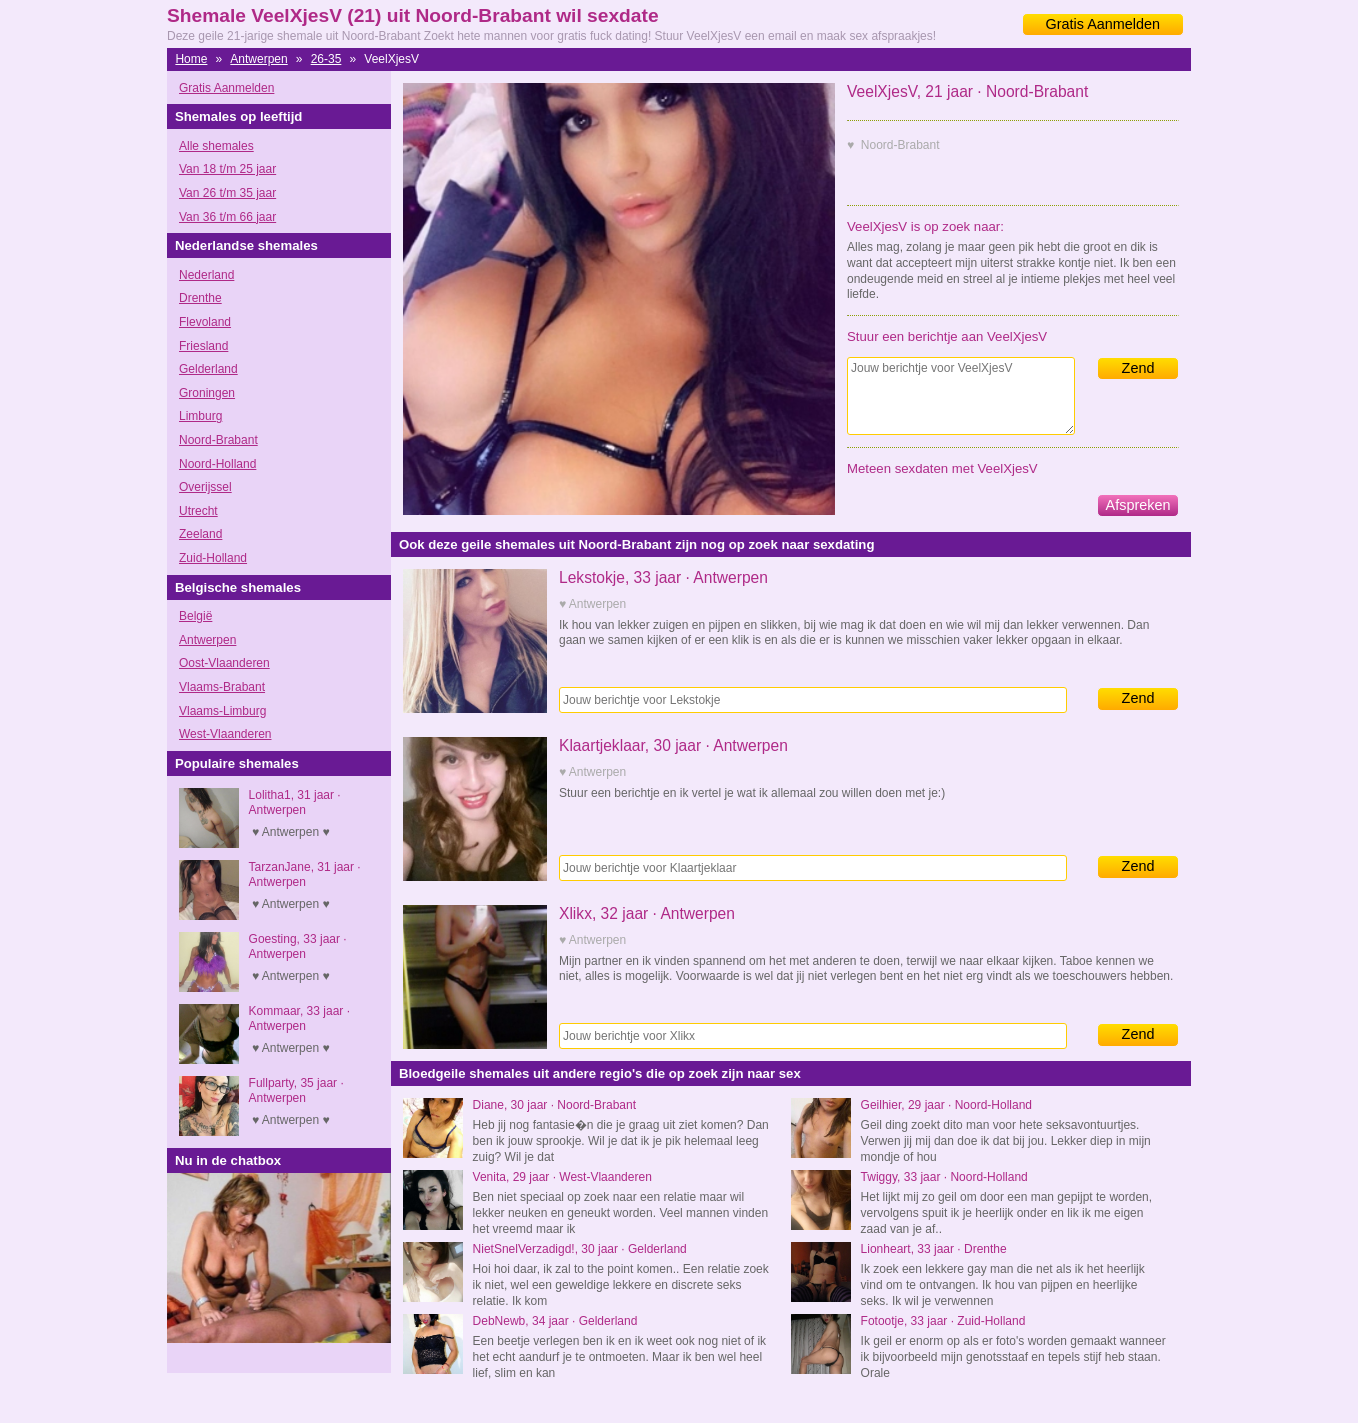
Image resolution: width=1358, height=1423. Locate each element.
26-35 (326, 59)
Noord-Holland (217, 464)
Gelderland (208, 369)
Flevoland (205, 322)
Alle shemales (216, 146)
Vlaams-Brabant (222, 687)
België (195, 616)
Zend (1138, 368)
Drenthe (200, 298)
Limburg (200, 416)
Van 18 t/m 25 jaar (227, 169)
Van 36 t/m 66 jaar (227, 217)
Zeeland (200, 534)
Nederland (206, 275)
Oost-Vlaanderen (224, 663)
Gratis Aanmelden (1103, 24)
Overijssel (205, 487)
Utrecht (198, 511)
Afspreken (1138, 505)
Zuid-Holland (213, 558)
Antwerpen (258, 59)
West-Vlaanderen (225, 734)
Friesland (203, 346)
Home (191, 59)
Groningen (207, 393)
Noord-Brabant (218, 440)
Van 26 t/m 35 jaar (227, 193)
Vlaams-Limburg (222, 711)
